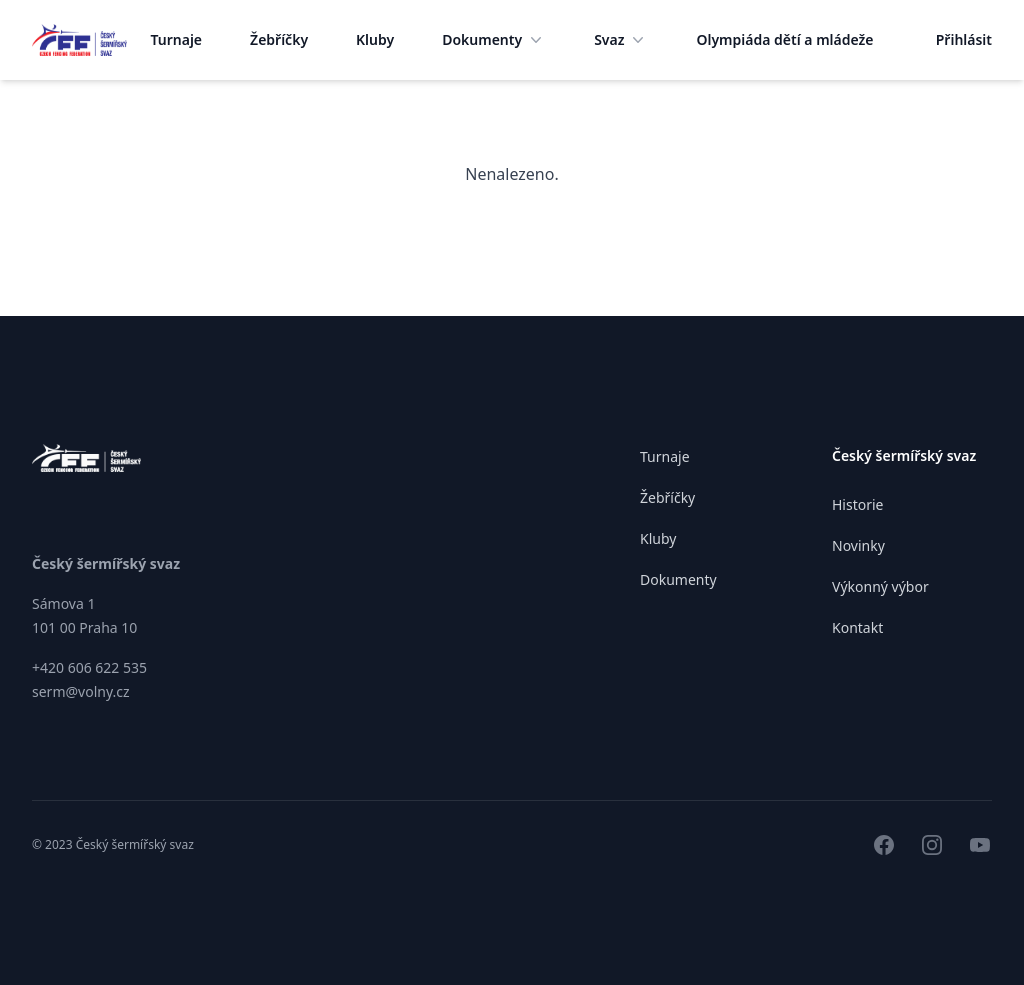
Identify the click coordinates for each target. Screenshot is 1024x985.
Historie (858, 504)
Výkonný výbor (880, 586)
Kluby (375, 39)
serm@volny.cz (81, 691)
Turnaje (177, 39)
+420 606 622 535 (89, 667)
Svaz (621, 40)
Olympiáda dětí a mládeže (784, 39)
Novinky (858, 545)
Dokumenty (494, 40)
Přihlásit (964, 39)
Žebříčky (279, 39)
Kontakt (857, 627)
